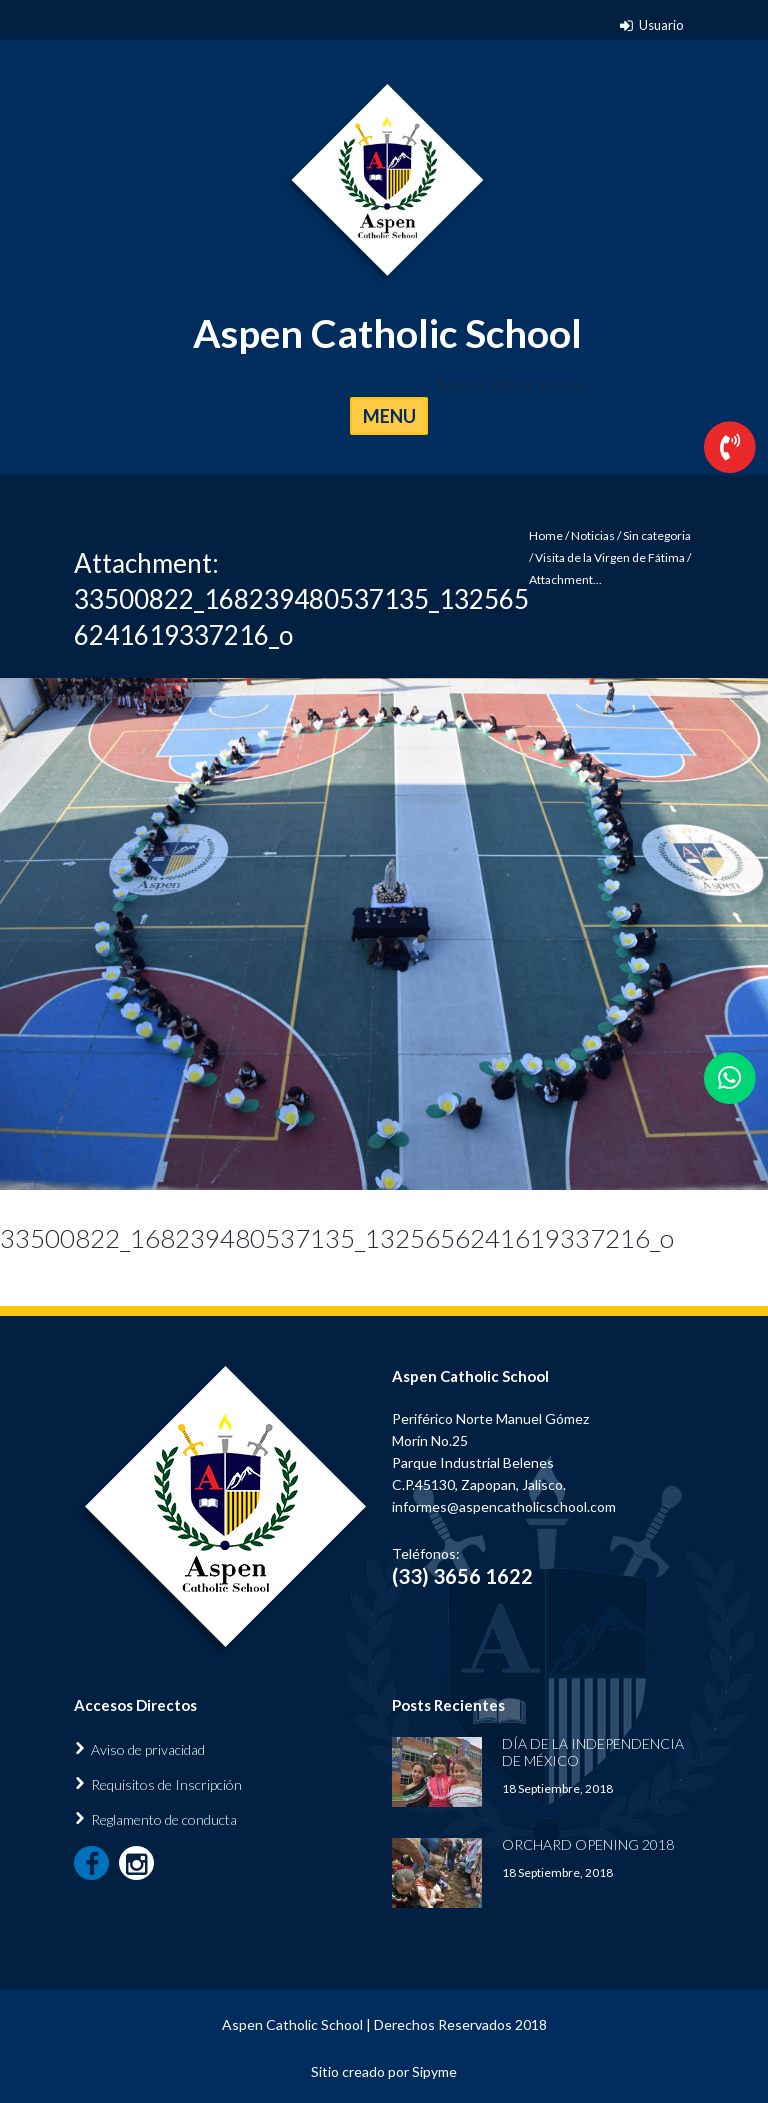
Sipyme (434, 2071)
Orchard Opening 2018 (588, 1844)
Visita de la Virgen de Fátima (610, 557)
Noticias (593, 535)
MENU (389, 416)
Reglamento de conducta (164, 1819)
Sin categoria (657, 535)
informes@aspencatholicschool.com (504, 1506)
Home (546, 535)
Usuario (661, 25)
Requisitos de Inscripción (166, 1784)
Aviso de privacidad (148, 1749)
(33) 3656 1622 (462, 1576)
